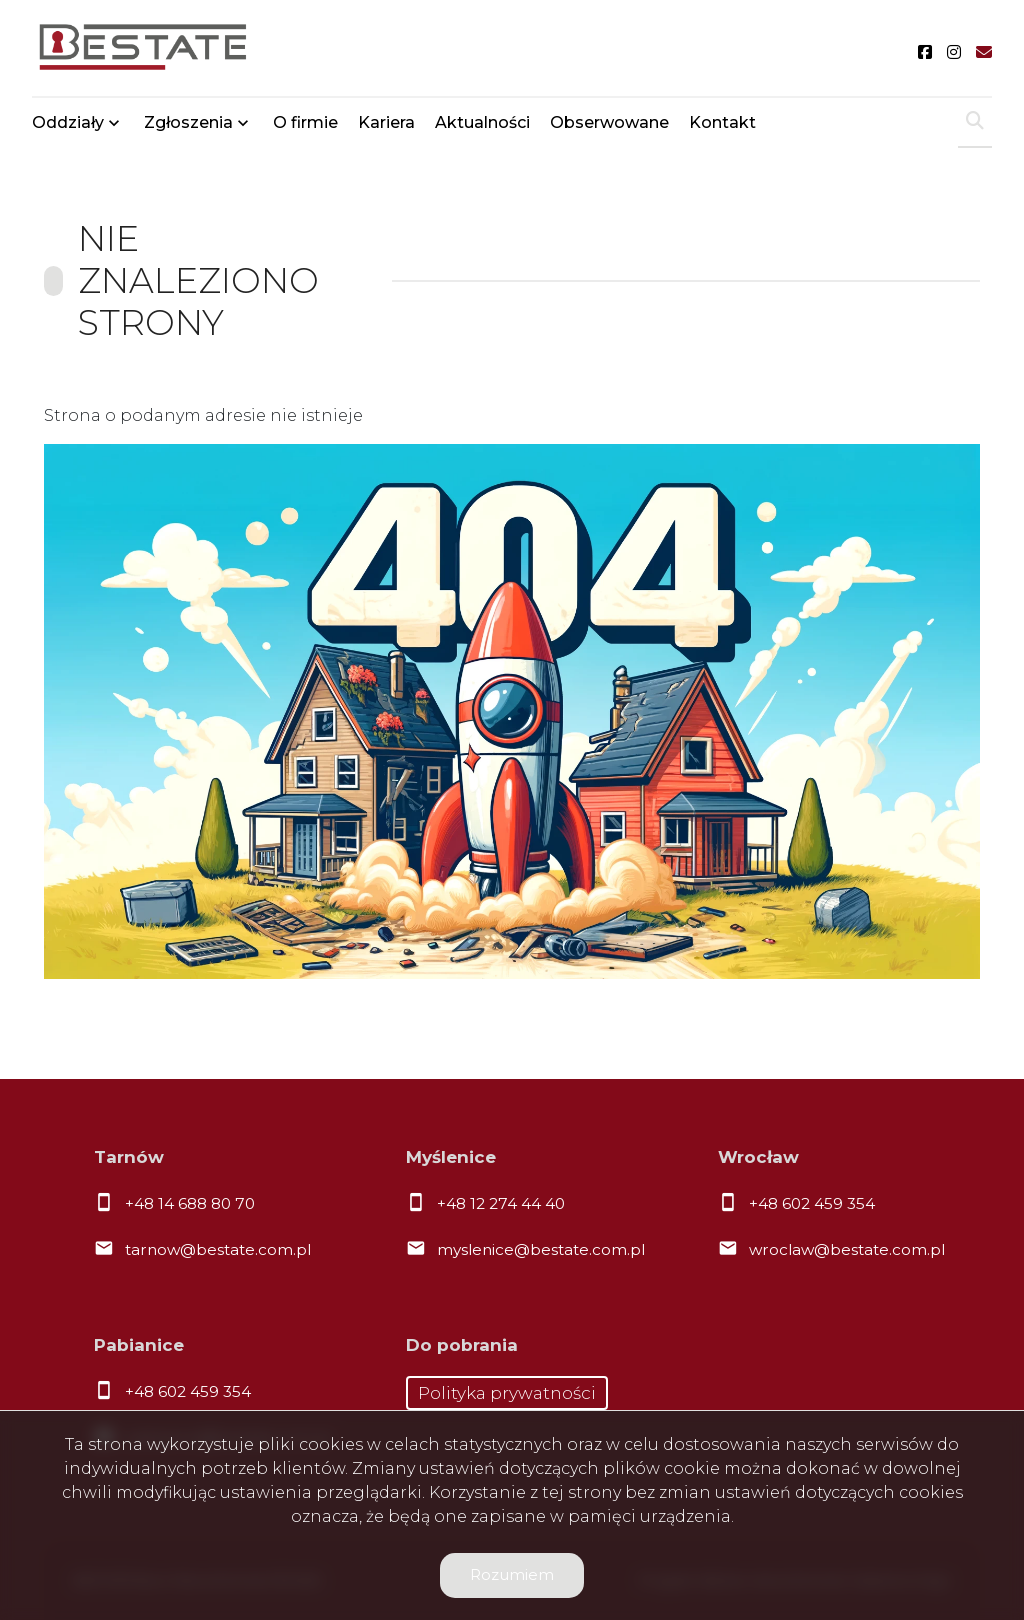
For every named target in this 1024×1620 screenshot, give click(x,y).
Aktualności (482, 122)
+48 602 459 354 (812, 1203)
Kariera (386, 122)
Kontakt (722, 122)
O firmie (305, 122)
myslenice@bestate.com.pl (541, 1249)
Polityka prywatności (507, 1393)
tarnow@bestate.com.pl (218, 1249)
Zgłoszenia (188, 122)
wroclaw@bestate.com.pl (847, 1249)
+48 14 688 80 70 (190, 1203)
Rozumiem (512, 1574)
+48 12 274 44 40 (501, 1203)
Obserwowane (609, 122)
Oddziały (68, 122)
